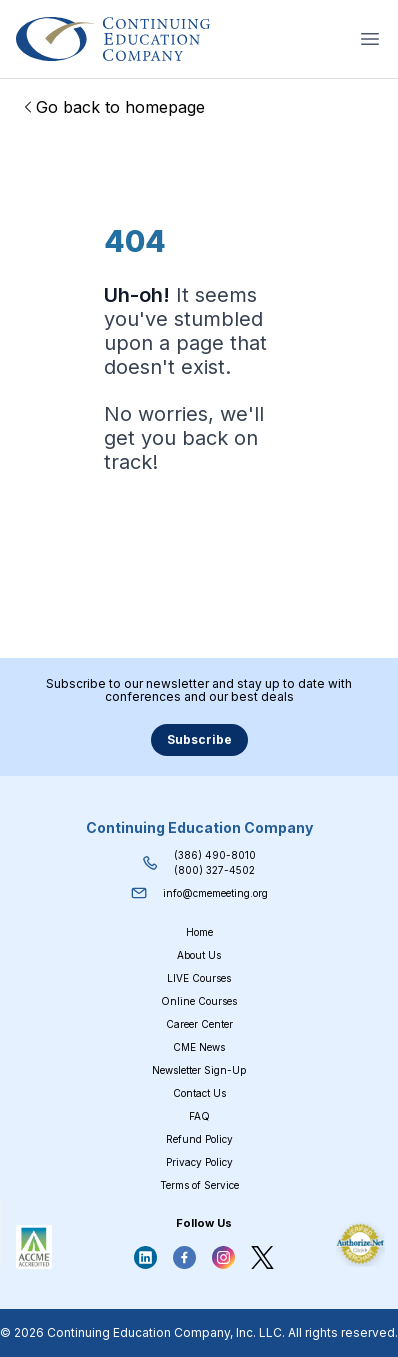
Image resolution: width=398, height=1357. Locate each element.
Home (199, 932)
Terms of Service (199, 1185)
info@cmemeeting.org (215, 893)
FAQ (199, 1116)
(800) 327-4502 (214, 870)
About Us (199, 955)
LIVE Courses (199, 978)
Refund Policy (199, 1139)
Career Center (199, 1024)
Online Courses (199, 1001)
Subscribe (199, 739)
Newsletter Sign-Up (199, 1070)
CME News (199, 1047)
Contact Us (199, 1093)
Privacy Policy (199, 1162)
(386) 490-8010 (215, 855)
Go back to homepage (112, 107)
